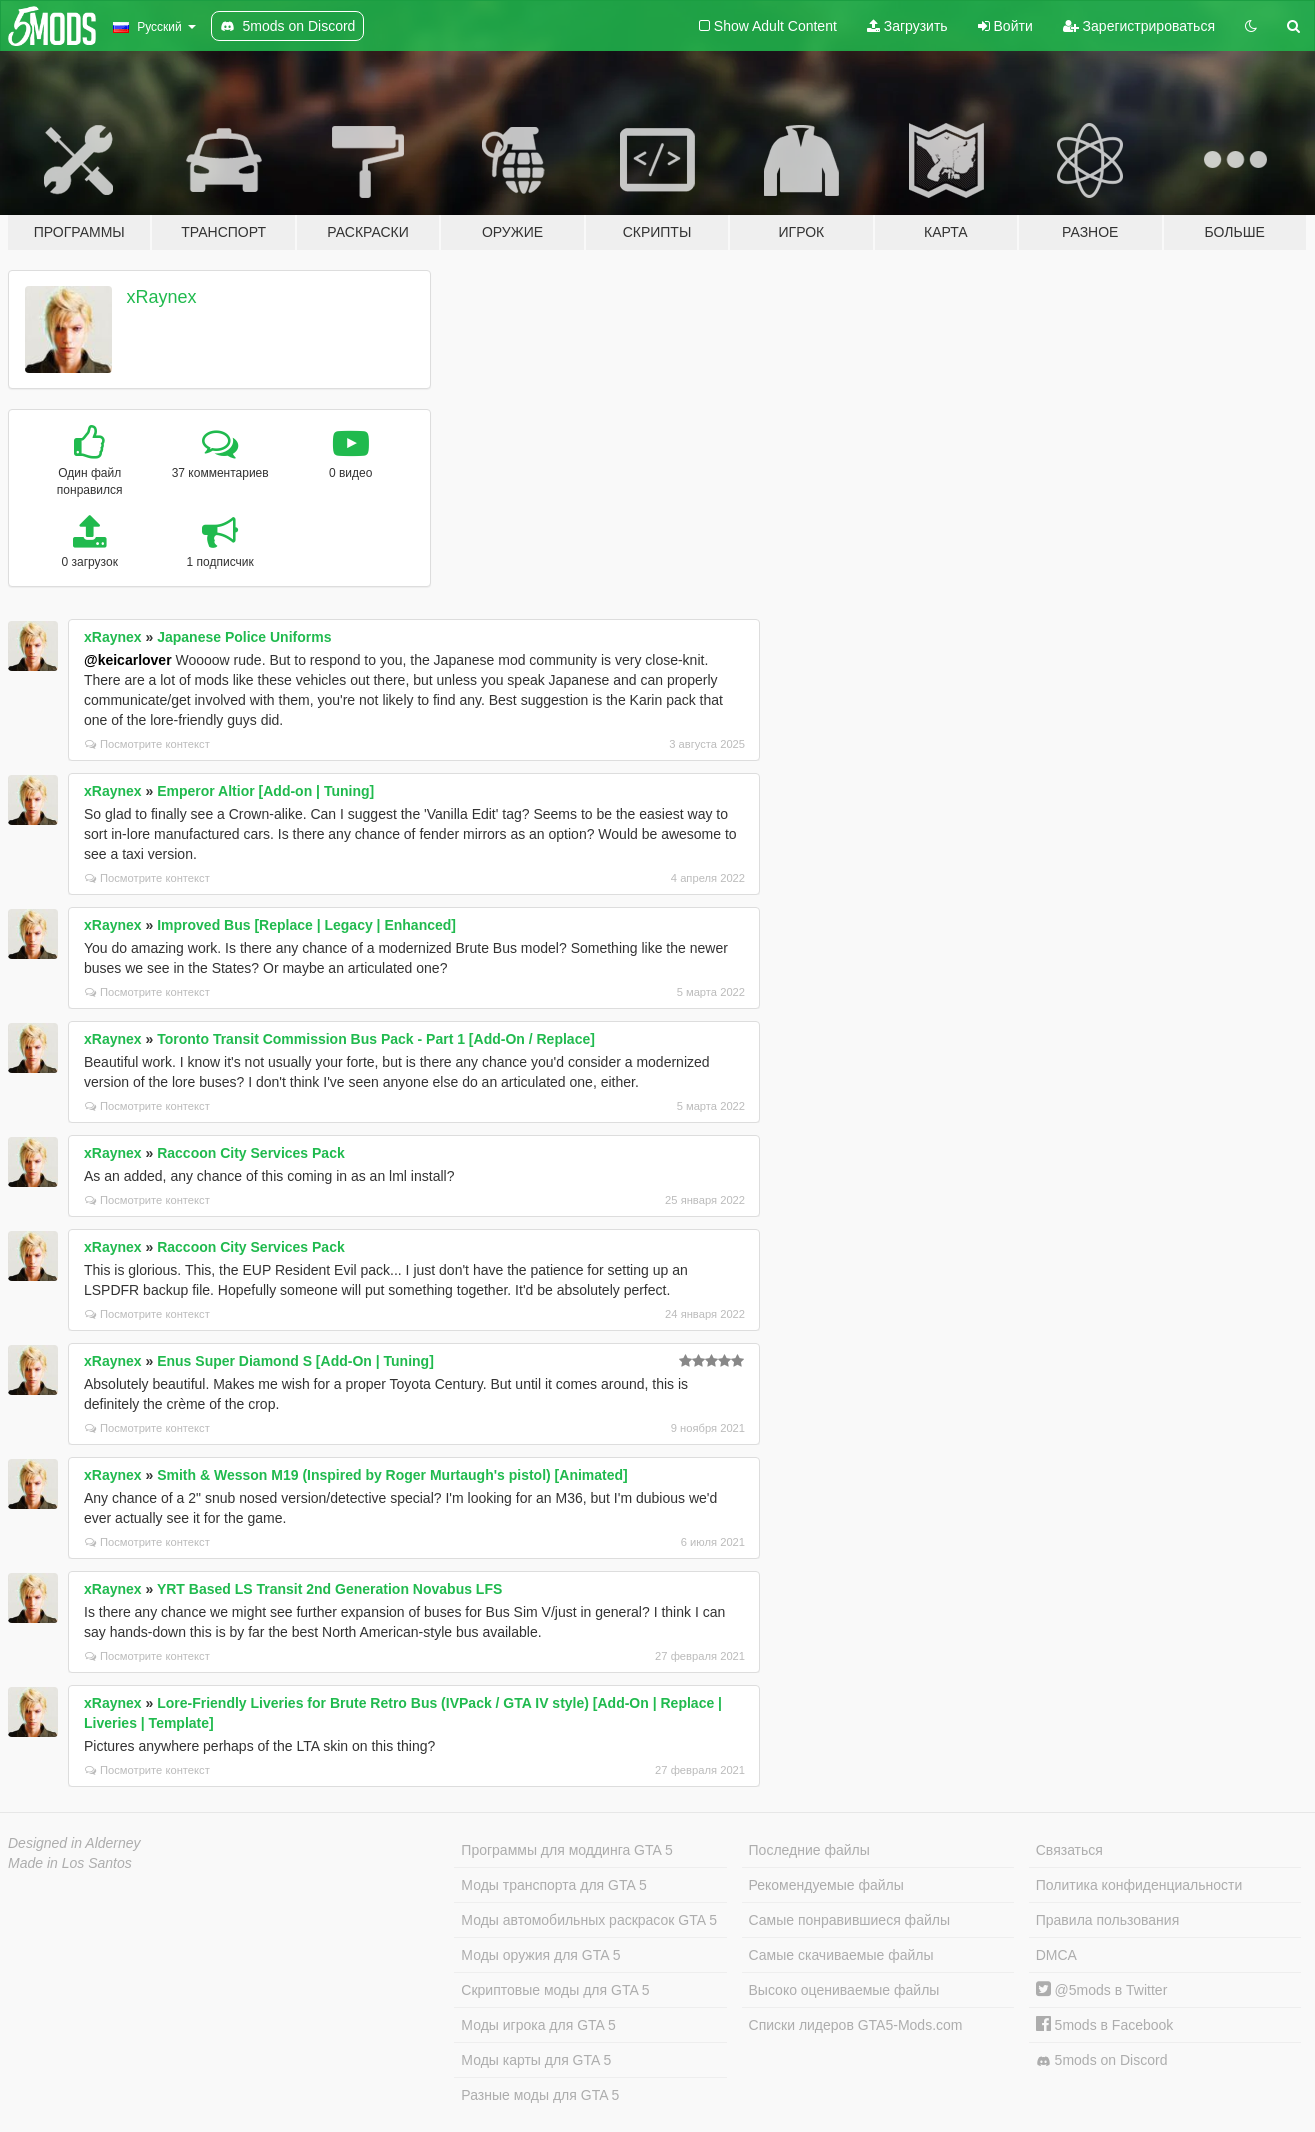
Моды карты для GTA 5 (536, 2060)
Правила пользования (1108, 1920)
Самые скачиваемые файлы (841, 1955)
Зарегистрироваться (1139, 26)
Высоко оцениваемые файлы (844, 1990)
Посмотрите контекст (147, 744)
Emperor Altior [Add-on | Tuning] (265, 791)
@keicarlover (128, 660)
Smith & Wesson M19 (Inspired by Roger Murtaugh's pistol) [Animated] (392, 1475)
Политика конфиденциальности (1139, 1885)
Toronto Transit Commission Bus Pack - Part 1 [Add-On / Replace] (376, 1039)
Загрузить (907, 26)
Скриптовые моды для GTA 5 (555, 1990)
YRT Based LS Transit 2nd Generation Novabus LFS (329, 1589)
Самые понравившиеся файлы (849, 1920)
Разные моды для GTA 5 (540, 2095)
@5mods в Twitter (1102, 1990)
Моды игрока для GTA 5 (538, 2025)
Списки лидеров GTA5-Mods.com (856, 2025)
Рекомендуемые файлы (826, 1885)
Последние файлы (809, 1850)
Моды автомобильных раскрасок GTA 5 (589, 1920)
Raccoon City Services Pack (251, 1153)
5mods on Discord (1102, 2060)
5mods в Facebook (1105, 2025)
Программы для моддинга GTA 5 (566, 1850)
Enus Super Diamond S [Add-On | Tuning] (295, 1361)
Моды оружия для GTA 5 (540, 1955)
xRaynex (162, 297)
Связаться (1069, 1850)
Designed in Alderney (74, 1843)
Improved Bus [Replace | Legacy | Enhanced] (306, 925)
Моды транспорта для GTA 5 (553, 1885)
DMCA (1056, 1955)
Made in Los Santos (70, 1863)
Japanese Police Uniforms (244, 637)
